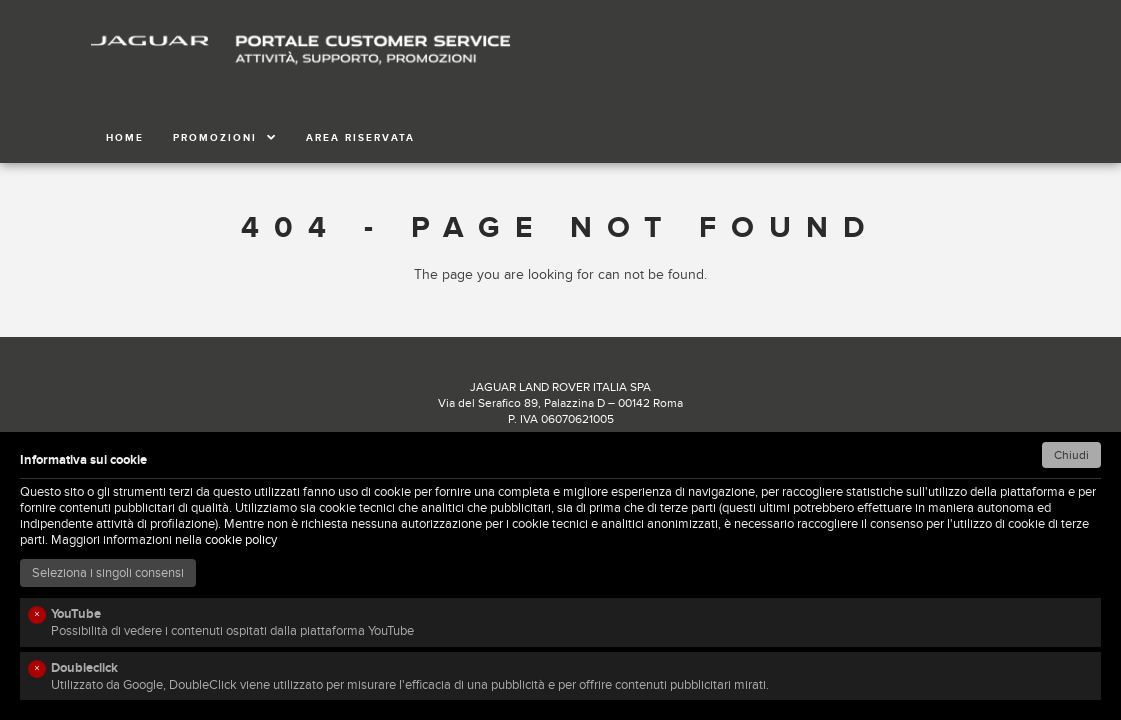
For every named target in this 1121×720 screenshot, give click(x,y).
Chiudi (1071, 455)
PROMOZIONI (225, 138)
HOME (125, 138)
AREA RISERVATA (360, 138)
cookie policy (241, 540)
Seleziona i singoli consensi (108, 573)
